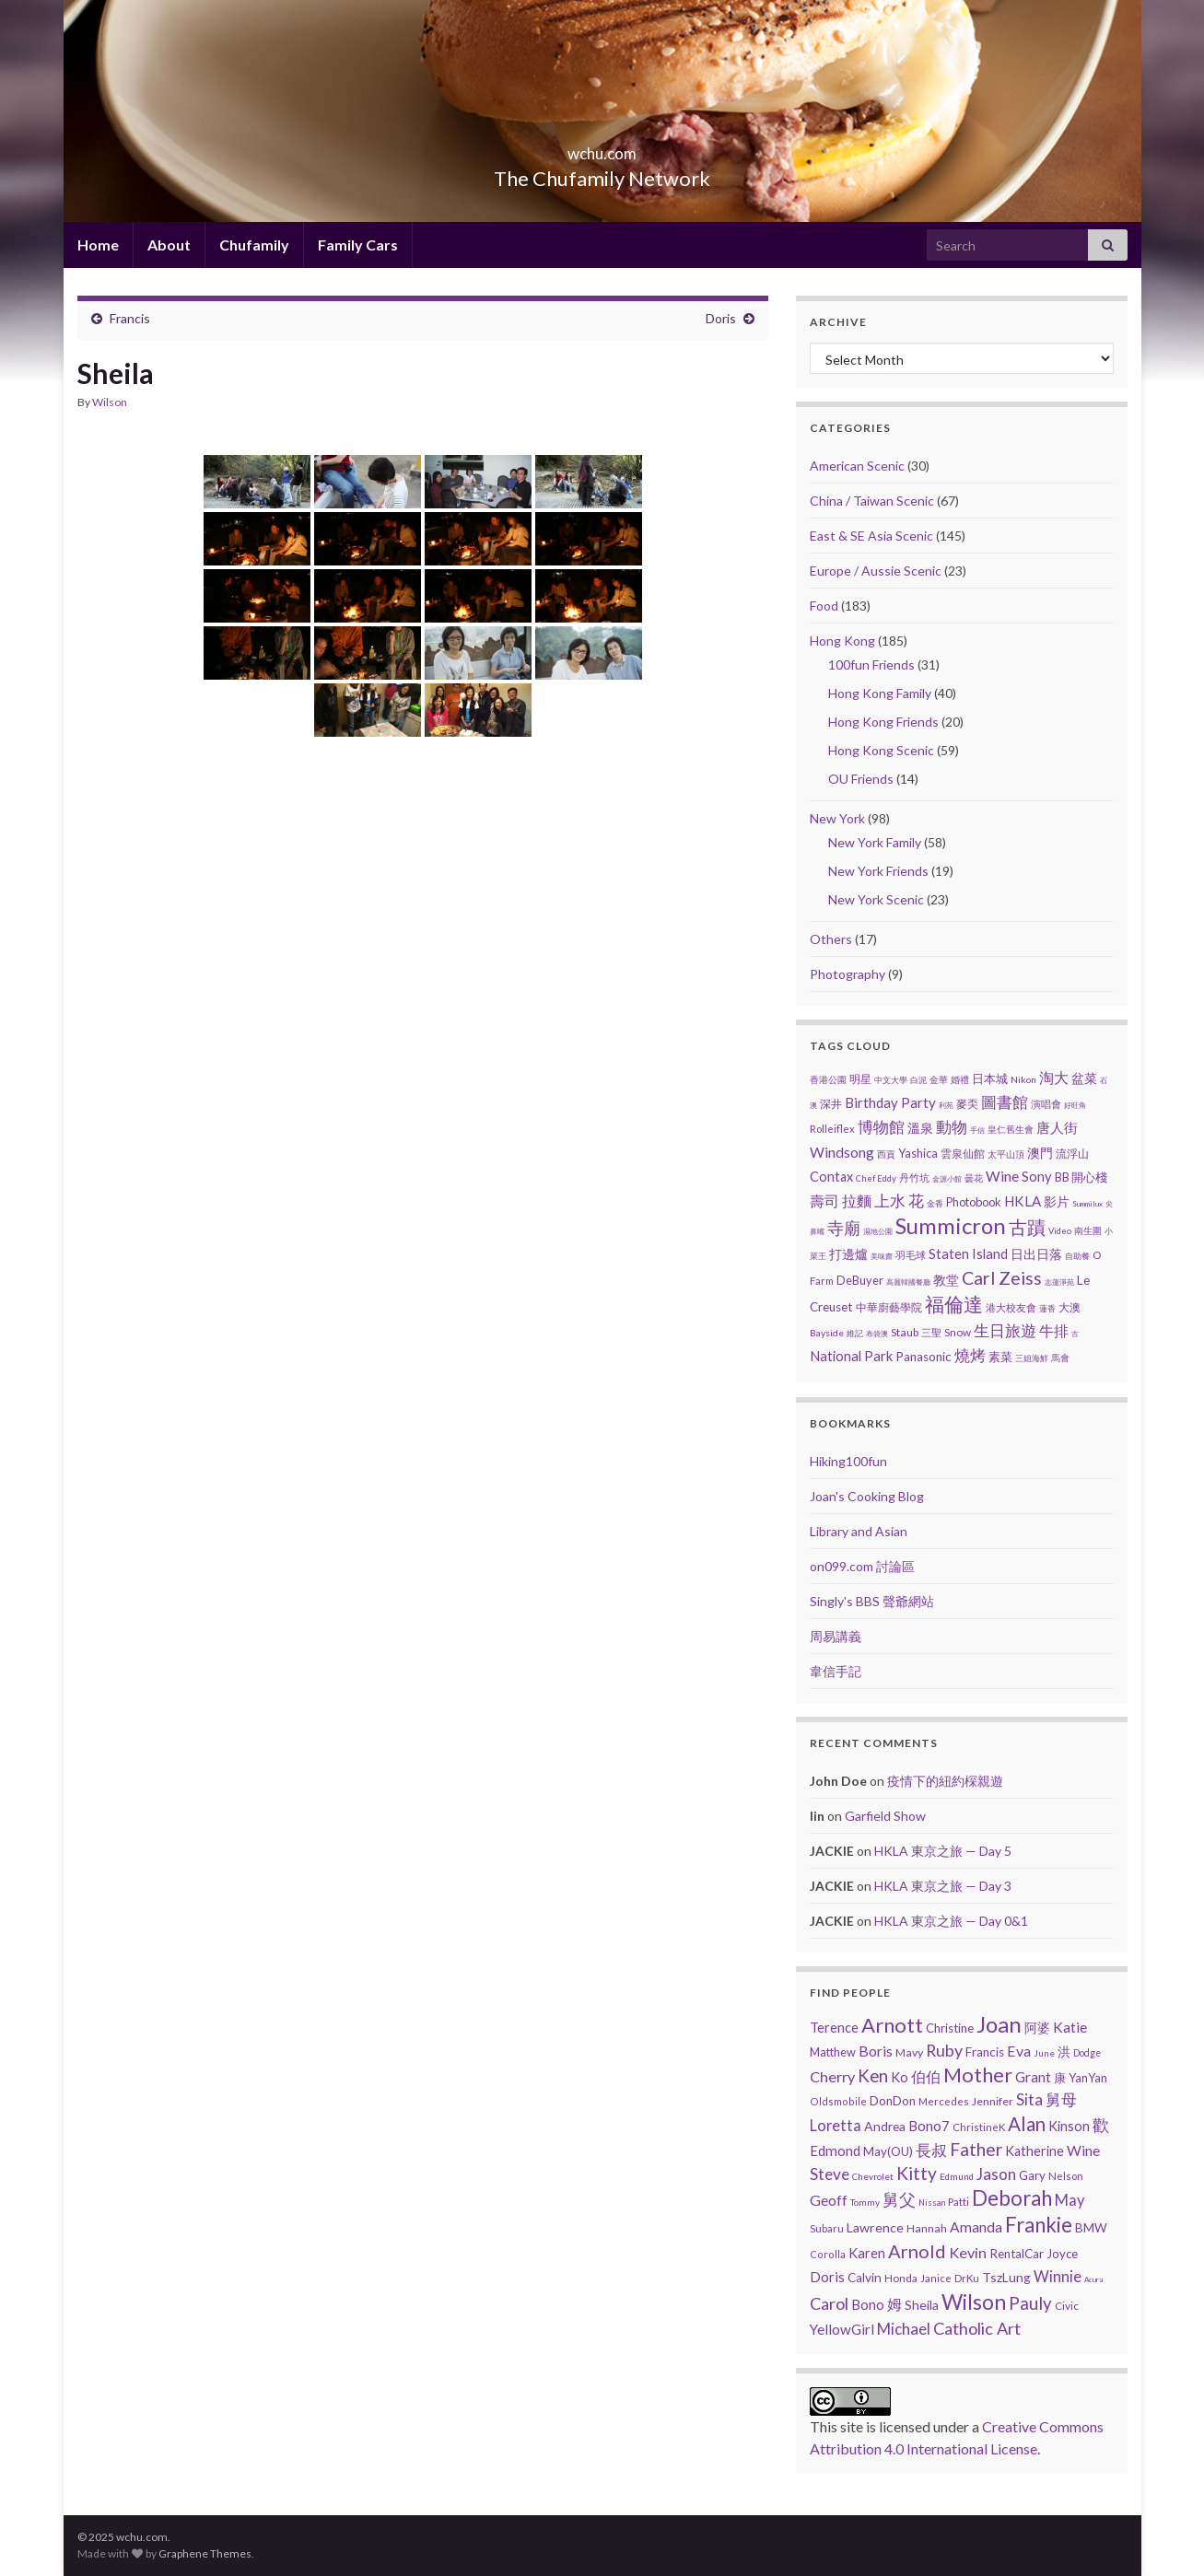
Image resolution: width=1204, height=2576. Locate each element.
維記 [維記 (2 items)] (855, 1333)
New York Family (874, 842)
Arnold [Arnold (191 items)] (917, 2251)
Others (831, 939)
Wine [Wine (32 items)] (1083, 2150)
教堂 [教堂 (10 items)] (946, 1280)
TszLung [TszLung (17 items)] (1006, 2277)
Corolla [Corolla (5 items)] (828, 2254)
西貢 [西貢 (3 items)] (886, 1154)
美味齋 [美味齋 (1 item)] (882, 1256)
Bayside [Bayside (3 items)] (827, 1332)
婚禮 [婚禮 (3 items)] (960, 1079)
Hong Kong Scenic (881, 750)
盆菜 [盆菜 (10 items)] (1084, 1078)
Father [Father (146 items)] (976, 2149)
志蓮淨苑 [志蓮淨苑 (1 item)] (1059, 1282)
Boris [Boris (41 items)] (876, 2050)
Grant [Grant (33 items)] (1033, 2077)
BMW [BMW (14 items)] (1091, 2227)
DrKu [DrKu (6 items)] (966, 2278)
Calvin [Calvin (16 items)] (864, 2277)
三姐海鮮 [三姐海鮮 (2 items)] (1031, 1358)
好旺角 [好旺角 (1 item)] (1075, 1105)
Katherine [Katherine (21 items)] (1034, 2151)
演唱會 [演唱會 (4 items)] (1046, 1104)
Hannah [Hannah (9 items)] (926, 2228)
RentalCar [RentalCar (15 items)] (1016, 2253)
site (851, 2426)
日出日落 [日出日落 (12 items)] (1036, 1254)
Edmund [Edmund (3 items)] (957, 2176)
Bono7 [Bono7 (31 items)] (929, 2125)
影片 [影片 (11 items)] (1057, 1201)
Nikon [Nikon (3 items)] (1023, 1079)
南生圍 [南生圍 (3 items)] (1088, 1230)
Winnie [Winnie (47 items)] (1057, 2276)
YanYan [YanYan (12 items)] (1088, 2077)
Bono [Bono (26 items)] (867, 2304)
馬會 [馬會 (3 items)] (1060, 1357)
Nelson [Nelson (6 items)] (1065, 2176)
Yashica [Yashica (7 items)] (918, 1153)
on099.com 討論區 (862, 1566)
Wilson (109, 402)
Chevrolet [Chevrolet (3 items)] (873, 2176)
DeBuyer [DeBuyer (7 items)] (859, 1280)
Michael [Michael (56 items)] (903, 2328)
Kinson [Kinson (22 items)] (1069, 2126)
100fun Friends (871, 664)
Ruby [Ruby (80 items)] (944, 2050)
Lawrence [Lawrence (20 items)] (875, 2227)
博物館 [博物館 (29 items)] (881, 1126)
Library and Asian (858, 1531)
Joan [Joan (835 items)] (999, 2024)
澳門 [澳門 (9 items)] (1040, 1153)
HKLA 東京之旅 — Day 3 (942, 1886)
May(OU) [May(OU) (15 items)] (888, 2151)
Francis (130, 318)
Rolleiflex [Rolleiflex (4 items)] (832, 1129)
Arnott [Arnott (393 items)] (892, 2024)
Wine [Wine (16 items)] (1002, 1176)
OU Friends (861, 779)
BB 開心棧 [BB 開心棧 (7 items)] (1081, 1177)
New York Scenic (876, 899)
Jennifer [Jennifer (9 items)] (992, 2101)
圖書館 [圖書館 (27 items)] (1004, 1102)
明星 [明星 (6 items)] (860, 1079)
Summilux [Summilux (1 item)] (1087, 1203)
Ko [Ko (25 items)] (899, 2077)
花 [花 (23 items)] (916, 1201)
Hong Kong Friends (883, 721)
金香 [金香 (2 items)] (935, 1203)
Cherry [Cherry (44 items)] (832, 2076)
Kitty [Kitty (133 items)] (916, 2173)
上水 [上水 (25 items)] (890, 1200)
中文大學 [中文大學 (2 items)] (890, 1080)
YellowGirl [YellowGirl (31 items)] (842, 2329)
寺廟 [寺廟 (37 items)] (843, 1228)
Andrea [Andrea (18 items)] (885, 2126)
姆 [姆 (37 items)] (894, 2304)
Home (98, 244)
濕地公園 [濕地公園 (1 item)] (878, 1231)
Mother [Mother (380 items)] (977, 2074)
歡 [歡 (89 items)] (1101, 2125)
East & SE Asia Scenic (871, 535)
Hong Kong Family (879, 693)
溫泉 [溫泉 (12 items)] (920, 1128)
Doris (721, 318)
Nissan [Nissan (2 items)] (931, 2202)
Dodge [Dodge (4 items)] (1087, 2052)
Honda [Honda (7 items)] (901, 2277)
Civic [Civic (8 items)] (1067, 2306)
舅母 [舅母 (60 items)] (1061, 2099)
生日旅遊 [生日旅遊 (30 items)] (1005, 1330)
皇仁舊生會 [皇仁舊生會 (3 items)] (1011, 1129)
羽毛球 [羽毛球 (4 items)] (910, 1255)
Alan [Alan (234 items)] (1027, 2124)
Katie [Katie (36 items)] (1070, 2026)
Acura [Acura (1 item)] (1093, 2279)
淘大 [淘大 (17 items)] (1054, 1077)
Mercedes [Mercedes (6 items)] (943, 2101)
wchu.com (602, 148)
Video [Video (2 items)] (1059, 1231)
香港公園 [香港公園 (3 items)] (828, 1079)
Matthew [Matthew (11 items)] (833, 2052)
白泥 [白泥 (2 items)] (918, 1080)
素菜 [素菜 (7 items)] (1000, 1356)
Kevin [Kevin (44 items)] (968, 2252)
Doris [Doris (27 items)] (827, 2276)
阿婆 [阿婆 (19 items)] (1037, 2027)
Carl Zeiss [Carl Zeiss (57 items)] (1002, 1277)
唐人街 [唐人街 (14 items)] (1057, 1127)
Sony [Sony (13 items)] (1037, 1176)
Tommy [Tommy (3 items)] (865, 2202)
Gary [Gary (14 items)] (1032, 2175)
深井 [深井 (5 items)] (831, 1104)
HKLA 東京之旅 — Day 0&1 (951, 1921)
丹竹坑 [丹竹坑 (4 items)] (914, 1177)
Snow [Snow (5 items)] (957, 1332)
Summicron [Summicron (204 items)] (950, 1225)
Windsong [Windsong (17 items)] (842, 1152)
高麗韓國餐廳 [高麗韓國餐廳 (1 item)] (908, 1282)
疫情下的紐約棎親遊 (945, 1781)
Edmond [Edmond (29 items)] (835, 2150)
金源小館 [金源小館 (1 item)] (947, 1178)
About (169, 244)
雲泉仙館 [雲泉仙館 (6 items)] (963, 1153)
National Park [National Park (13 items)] (851, 1355)
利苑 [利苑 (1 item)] (946, 1105)
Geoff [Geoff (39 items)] (828, 2200)
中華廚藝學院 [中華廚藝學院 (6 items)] (889, 1307)
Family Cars (358, 244)
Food (824, 605)
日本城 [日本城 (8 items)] (990, 1078)
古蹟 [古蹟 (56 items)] (1027, 1227)
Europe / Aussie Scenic (875, 570)
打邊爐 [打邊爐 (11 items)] (848, 1254)
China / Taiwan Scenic (872, 500)
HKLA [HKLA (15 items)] (1022, 1201)
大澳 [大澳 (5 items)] (1069, 1307)
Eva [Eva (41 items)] (1019, 2050)
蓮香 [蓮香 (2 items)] (1047, 1308)
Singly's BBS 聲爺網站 (872, 1601)
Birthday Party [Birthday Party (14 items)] (890, 1102)
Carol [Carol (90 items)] (829, 2303)
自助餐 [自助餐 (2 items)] (1077, 1256)
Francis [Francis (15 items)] (984, 2052)
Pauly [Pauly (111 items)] (1030, 2303)
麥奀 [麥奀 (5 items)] (967, 1104)
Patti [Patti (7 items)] (958, 2201)
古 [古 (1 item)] (1075, 1333)
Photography (847, 974)
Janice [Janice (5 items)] (936, 2278)
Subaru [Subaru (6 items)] (827, 2228)
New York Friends (878, 871)
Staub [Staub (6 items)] (904, 1332)
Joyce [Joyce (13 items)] (1062, 2253)
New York (837, 818)
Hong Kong (842, 640)
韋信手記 (835, 1671)
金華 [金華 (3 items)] (938, 1079)
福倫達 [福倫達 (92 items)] (954, 1304)
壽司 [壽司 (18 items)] (824, 1200)
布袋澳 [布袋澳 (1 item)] (877, 1333)
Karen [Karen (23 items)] (866, 2253)
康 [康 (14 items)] (1060, 2077)
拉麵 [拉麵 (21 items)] (856, 1200)
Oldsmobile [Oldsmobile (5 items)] (838, 2101)
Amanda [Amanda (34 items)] (976, 2227)
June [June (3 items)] (1044, 2052)
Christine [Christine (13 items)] (950, 2028)
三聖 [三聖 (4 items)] (931, 1332)
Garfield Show (885, 1816)
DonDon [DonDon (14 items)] (893, 2100)
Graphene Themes (204, 2553)
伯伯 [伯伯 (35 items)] (926, 2077)
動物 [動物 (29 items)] (951, 1126)
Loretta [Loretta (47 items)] (835, 2125)
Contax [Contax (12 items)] (831, 1176)
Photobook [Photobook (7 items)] (973, 1202)
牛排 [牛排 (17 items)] (1054, 1331)
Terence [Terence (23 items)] (834, 2027)
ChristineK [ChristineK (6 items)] (979, 2127)
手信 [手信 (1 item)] (977, 1130)
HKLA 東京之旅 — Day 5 (942, 1851)
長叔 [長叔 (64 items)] (931, 2150)
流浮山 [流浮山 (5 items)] (1072, 1153)
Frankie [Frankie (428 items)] (1038, 2224)
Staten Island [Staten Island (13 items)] (968, 1253)
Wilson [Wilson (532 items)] (973, 2301)
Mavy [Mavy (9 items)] (909, 2052)
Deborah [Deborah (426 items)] (1012, 2198)
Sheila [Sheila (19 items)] (922, 2305)
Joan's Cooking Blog (867, 1496)
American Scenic (857, 465)
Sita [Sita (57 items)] (1029, 2099)
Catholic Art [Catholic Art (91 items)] (977, 2328)
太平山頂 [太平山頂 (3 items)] (1006, 1154)
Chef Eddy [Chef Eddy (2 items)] (876, 1178)
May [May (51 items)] (1070, 2200)
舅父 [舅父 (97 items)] (899, 2199)
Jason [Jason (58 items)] (996, 2174)
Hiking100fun (848, 1461)
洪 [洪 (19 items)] (1064, 2051)
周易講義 (835, 1636)
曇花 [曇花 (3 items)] (973, 1177)
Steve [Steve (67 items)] (829, 2174)
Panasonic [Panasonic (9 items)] (923, 1356)
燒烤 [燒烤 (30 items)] (970, 1355)
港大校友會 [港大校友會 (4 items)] (1011, 1307)
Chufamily (254, 244)
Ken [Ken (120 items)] (873, 2075)
